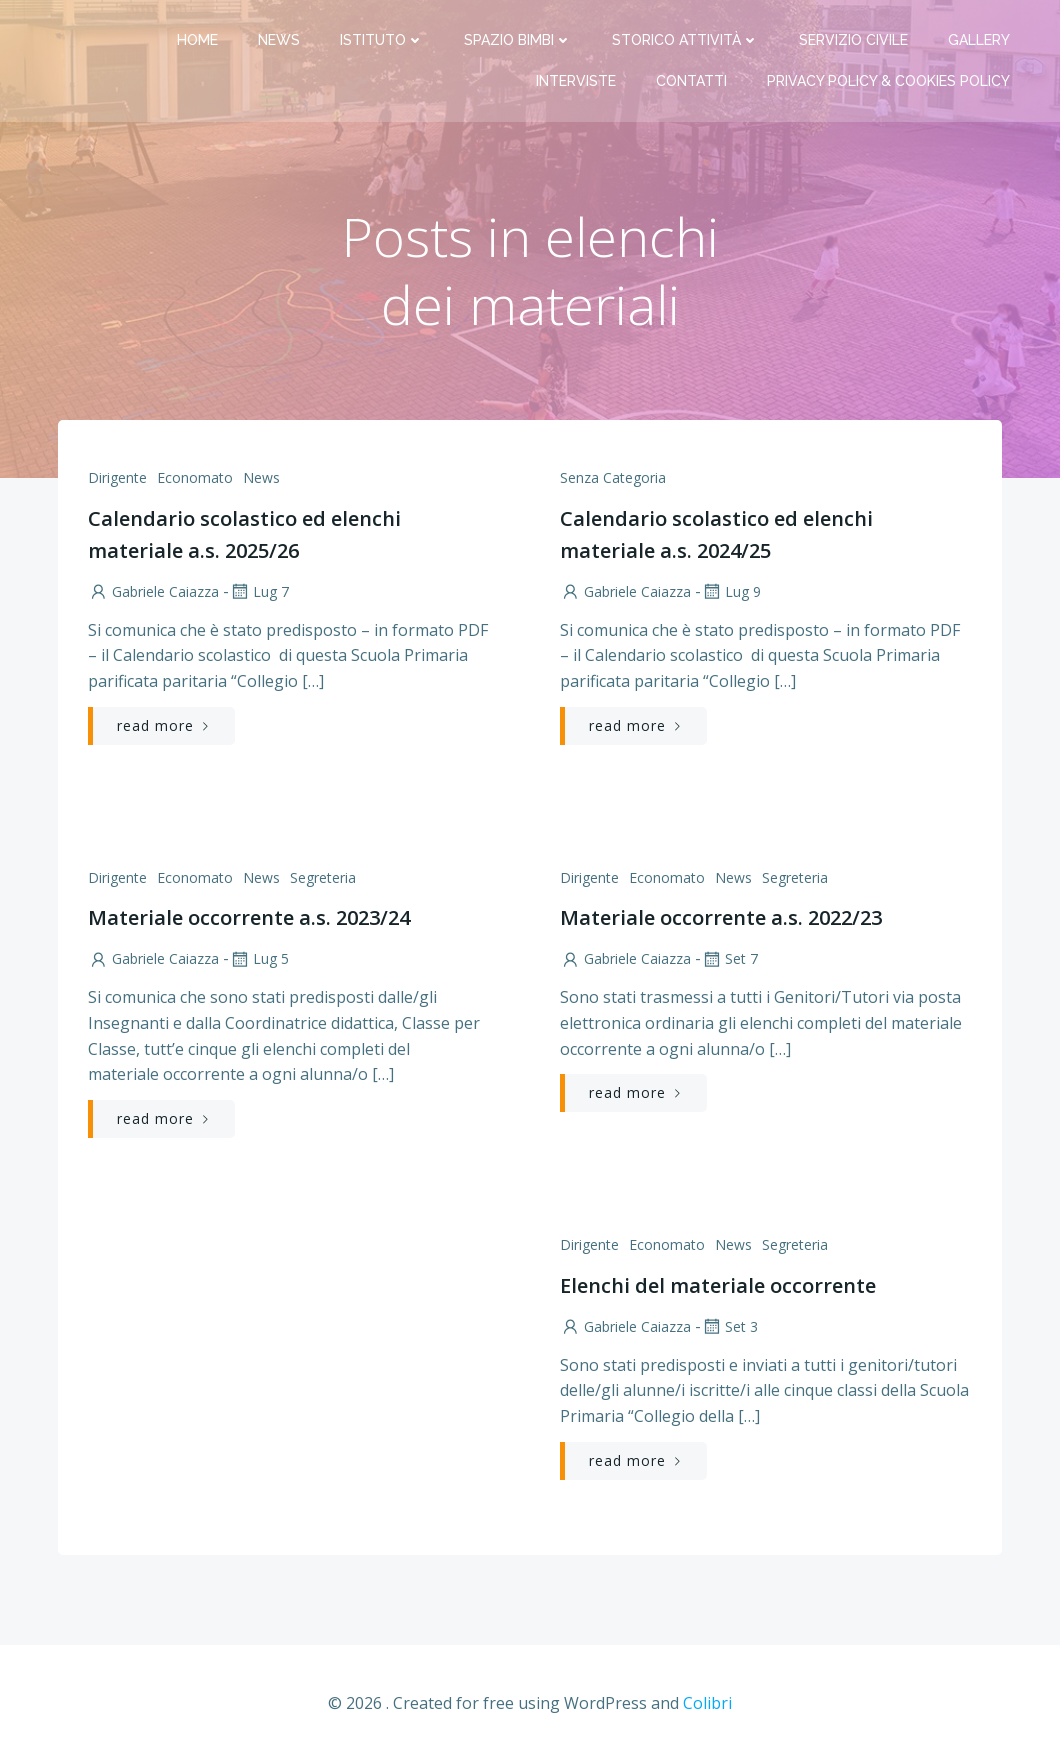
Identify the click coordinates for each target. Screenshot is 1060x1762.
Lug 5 (259, 958)
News (279, 40)
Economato (195, 477)
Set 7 (729, 958)
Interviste (576, 81)
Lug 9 (731, 591)
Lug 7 (259, 591)
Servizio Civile (853, 40)
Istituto (382, 40)
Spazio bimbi (518, 40)
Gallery (979, 40)
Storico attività (685, 40)
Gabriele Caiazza (153, 591)
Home (197, 40)
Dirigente (117, 477)
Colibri (707, 1703)
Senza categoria (613, 477)
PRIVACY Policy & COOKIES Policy (888, 81)
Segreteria (323, 877)
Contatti (691, 81)
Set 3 (729, 1326)
